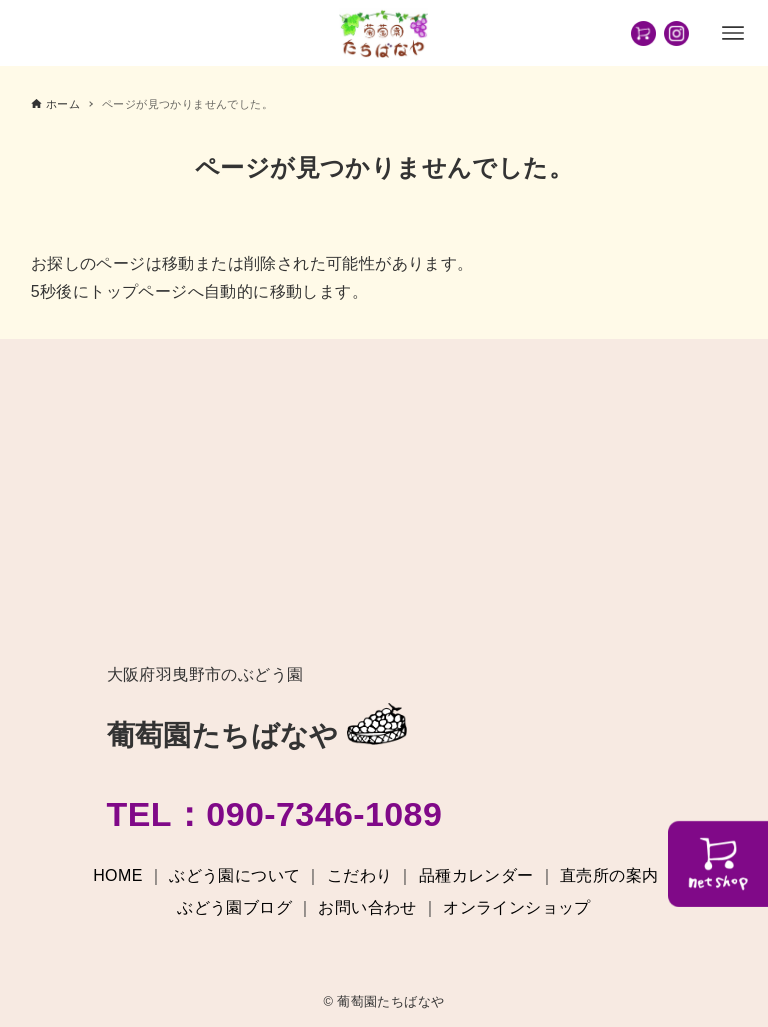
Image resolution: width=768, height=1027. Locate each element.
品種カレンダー (476, 875)
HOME (118, 875)
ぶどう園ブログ (234, 907)
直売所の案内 (609, 875)
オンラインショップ (517, 907)
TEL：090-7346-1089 (275, 814)
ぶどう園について (234, 875)
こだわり (360, 875)
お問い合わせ (367, 907)
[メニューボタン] (733, 33)
